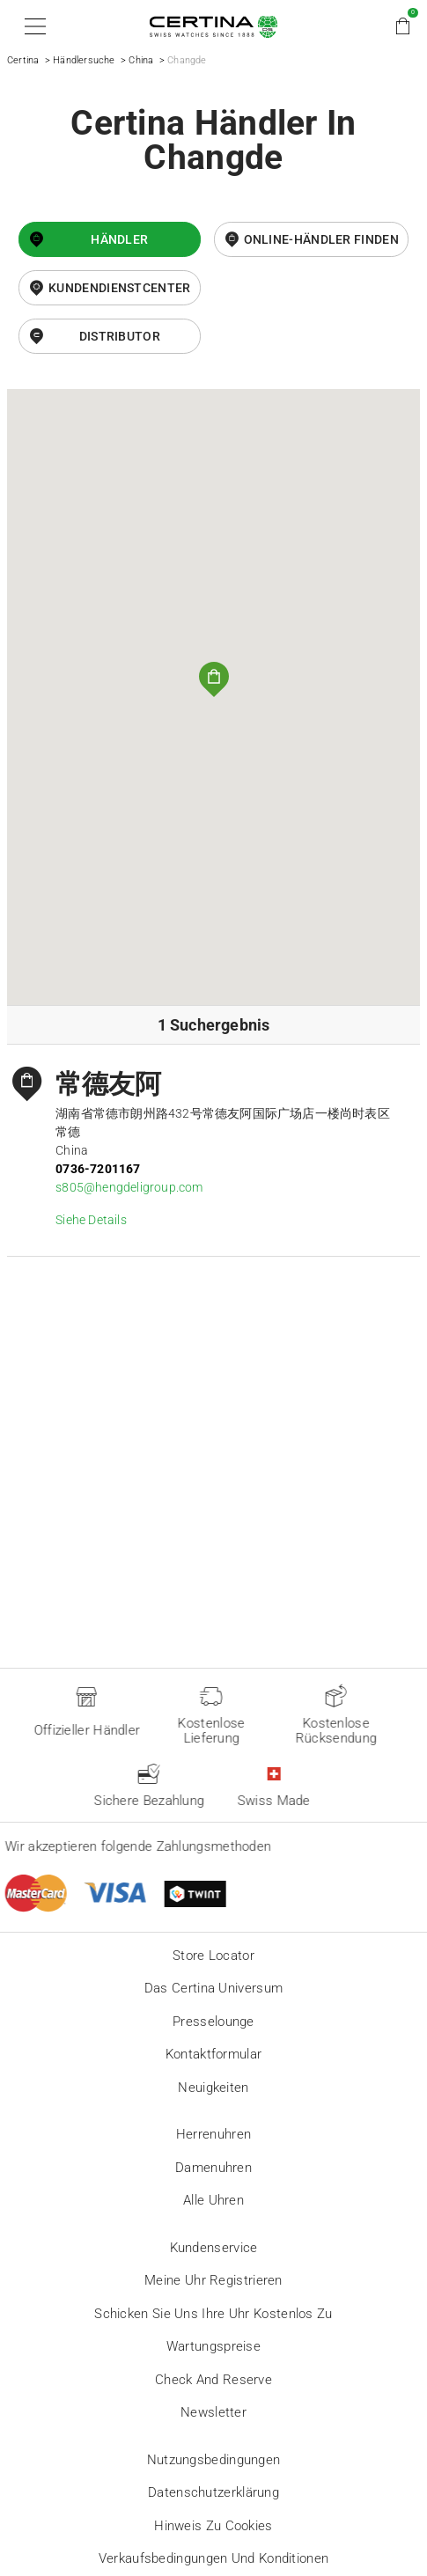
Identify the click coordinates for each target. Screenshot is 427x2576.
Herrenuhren (213, 2134)
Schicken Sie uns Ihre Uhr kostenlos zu (213, 2314)
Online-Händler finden (321, 239)
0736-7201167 (97, 1169)
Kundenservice (214, 2248)
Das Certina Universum (213, 1988)
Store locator (213, 1955)
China (141, 60)
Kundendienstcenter (119, 288)
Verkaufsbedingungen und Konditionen (214, 2558)
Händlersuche (83, 60)
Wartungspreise (213, 2346)
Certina (23, 60)
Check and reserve (213, 2380)
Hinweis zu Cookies (213, 2526)
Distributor (119, 336)
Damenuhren (213, 2168)
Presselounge (213, 2021)
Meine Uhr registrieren (213, 2280)
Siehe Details (91, 1220)
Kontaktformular (214, 2054)
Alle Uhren (213, 2200)
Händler (119, 239)
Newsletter (213, 2412)
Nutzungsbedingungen (214, 2460)
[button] (32, 26)
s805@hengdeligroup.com (128, 1187)
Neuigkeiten (213, 2087)
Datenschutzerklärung (213, 2492)
